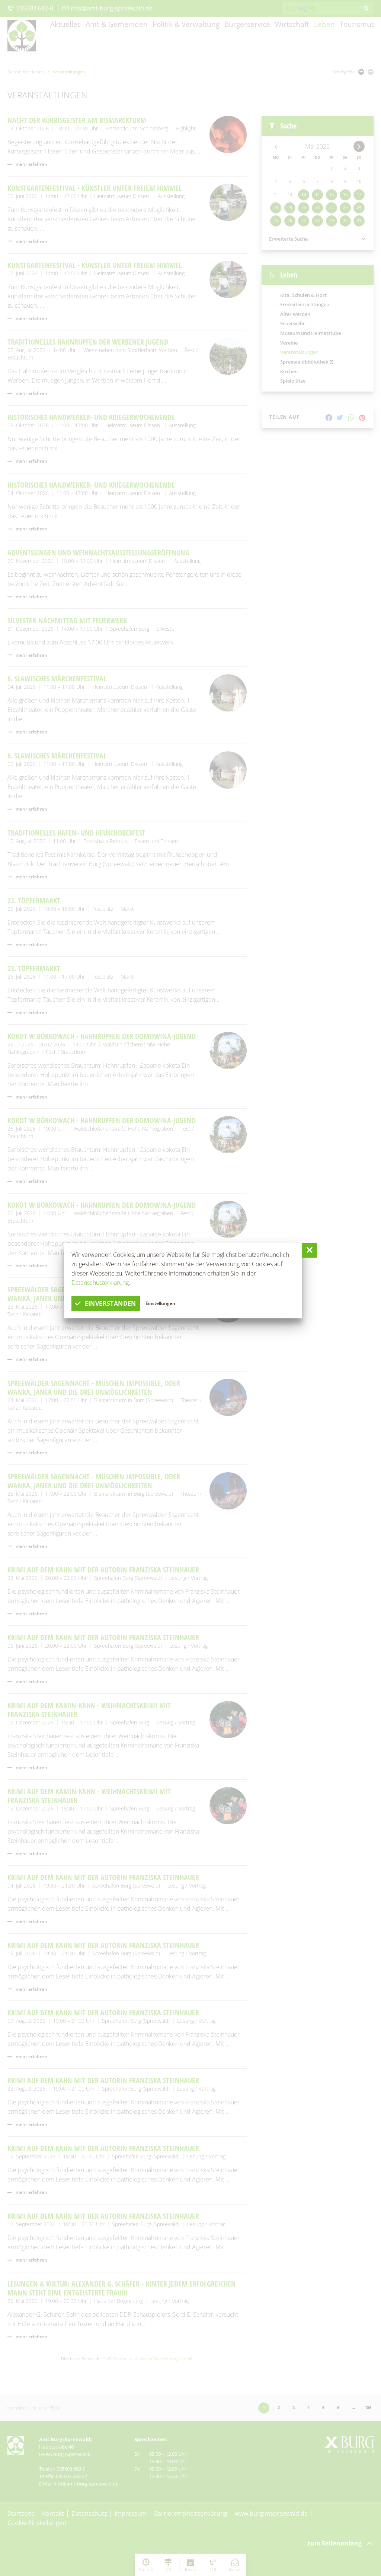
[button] (309, 1250)
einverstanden (105, 1303)
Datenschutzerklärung (100, 1283)
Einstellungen (161, 1303)
